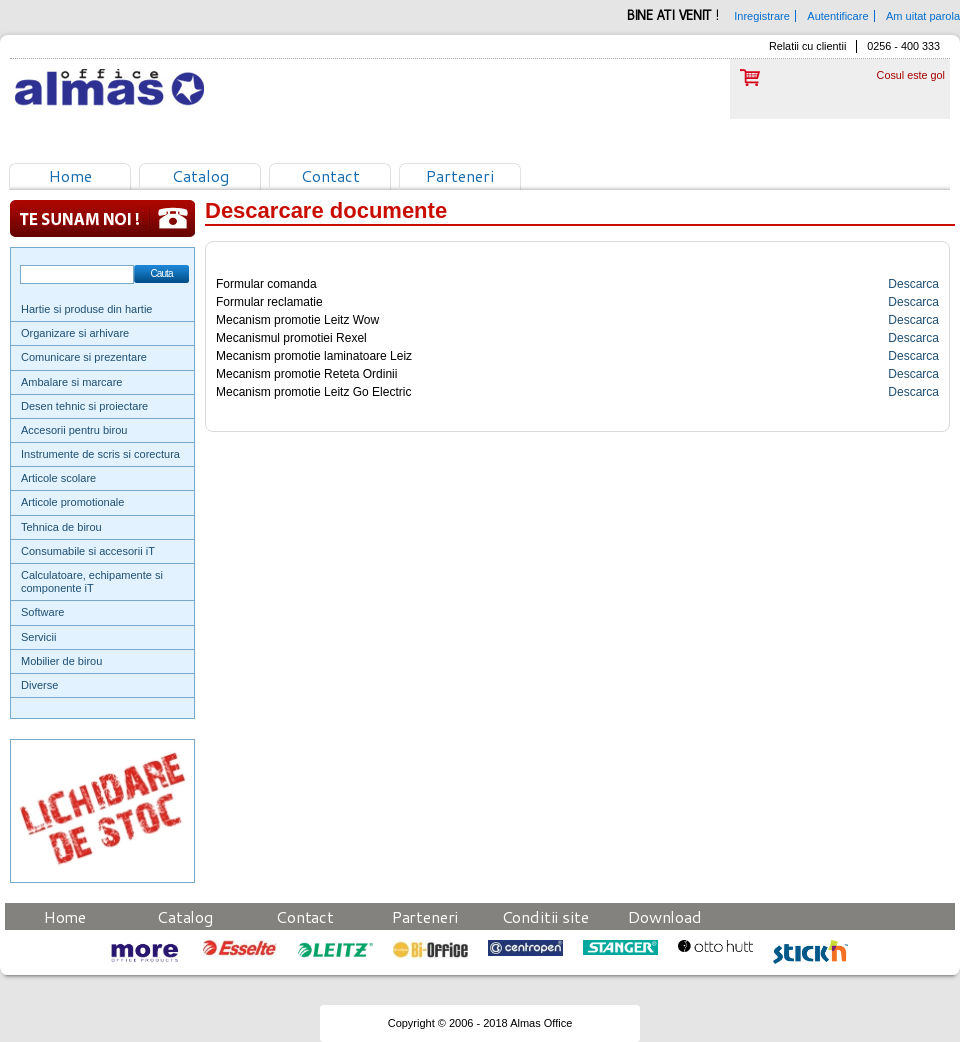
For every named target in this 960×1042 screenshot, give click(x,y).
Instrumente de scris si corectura (100, 454)
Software (42, 612)
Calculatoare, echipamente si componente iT (92, 581)
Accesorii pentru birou (74, 430)
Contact (330, 175)
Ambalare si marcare (71, 382)
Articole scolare (58, 478)
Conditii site (545, 916)
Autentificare (837, 16)
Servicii (38, 637)
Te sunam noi (102, 218)
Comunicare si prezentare (84, 357)
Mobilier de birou (61, 661)
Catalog (200, 175)
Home (70, 175)
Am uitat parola (923, 16)
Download (665, 916)
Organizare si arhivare (75, 333)
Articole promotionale (72, 502)
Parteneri (460, 175)
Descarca (913, 284)
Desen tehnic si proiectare (84, 406)
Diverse (39, 685)
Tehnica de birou (61, 527)
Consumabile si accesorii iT (88, 551)
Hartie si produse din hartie (86, 309)
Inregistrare (762, 16)
